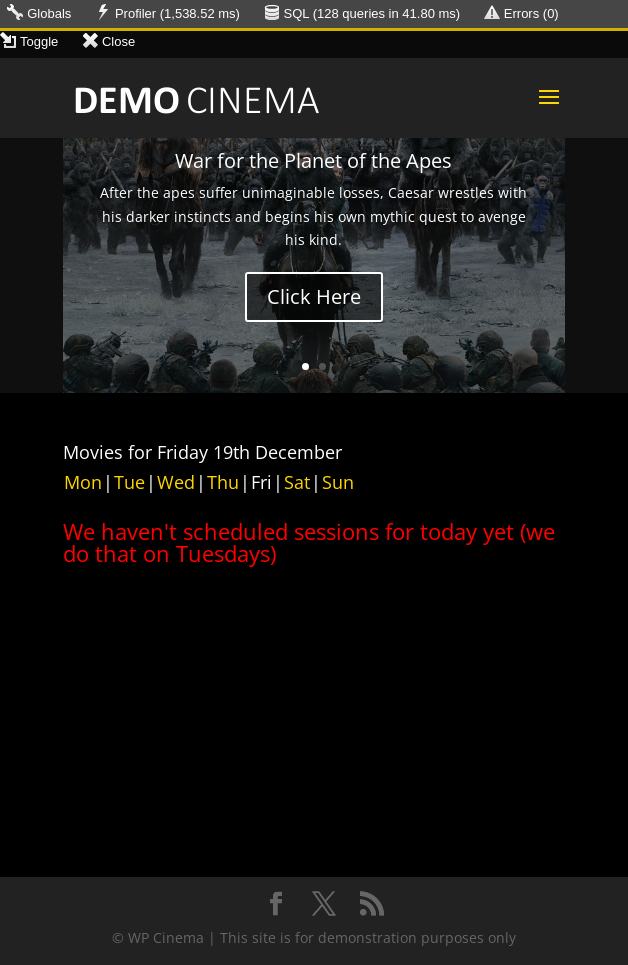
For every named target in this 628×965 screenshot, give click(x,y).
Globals (49, 13)
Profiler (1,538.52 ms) (177, 13)
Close (118, 41)
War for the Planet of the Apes (313, 160)
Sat (297, 482)
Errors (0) (531, 13)
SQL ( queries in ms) (372, 13)
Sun (338, 482)
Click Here (314, 296)
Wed (176, 482)
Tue (129, 482)
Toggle (39, 41)
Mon (83, 482)
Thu (223, 482)
